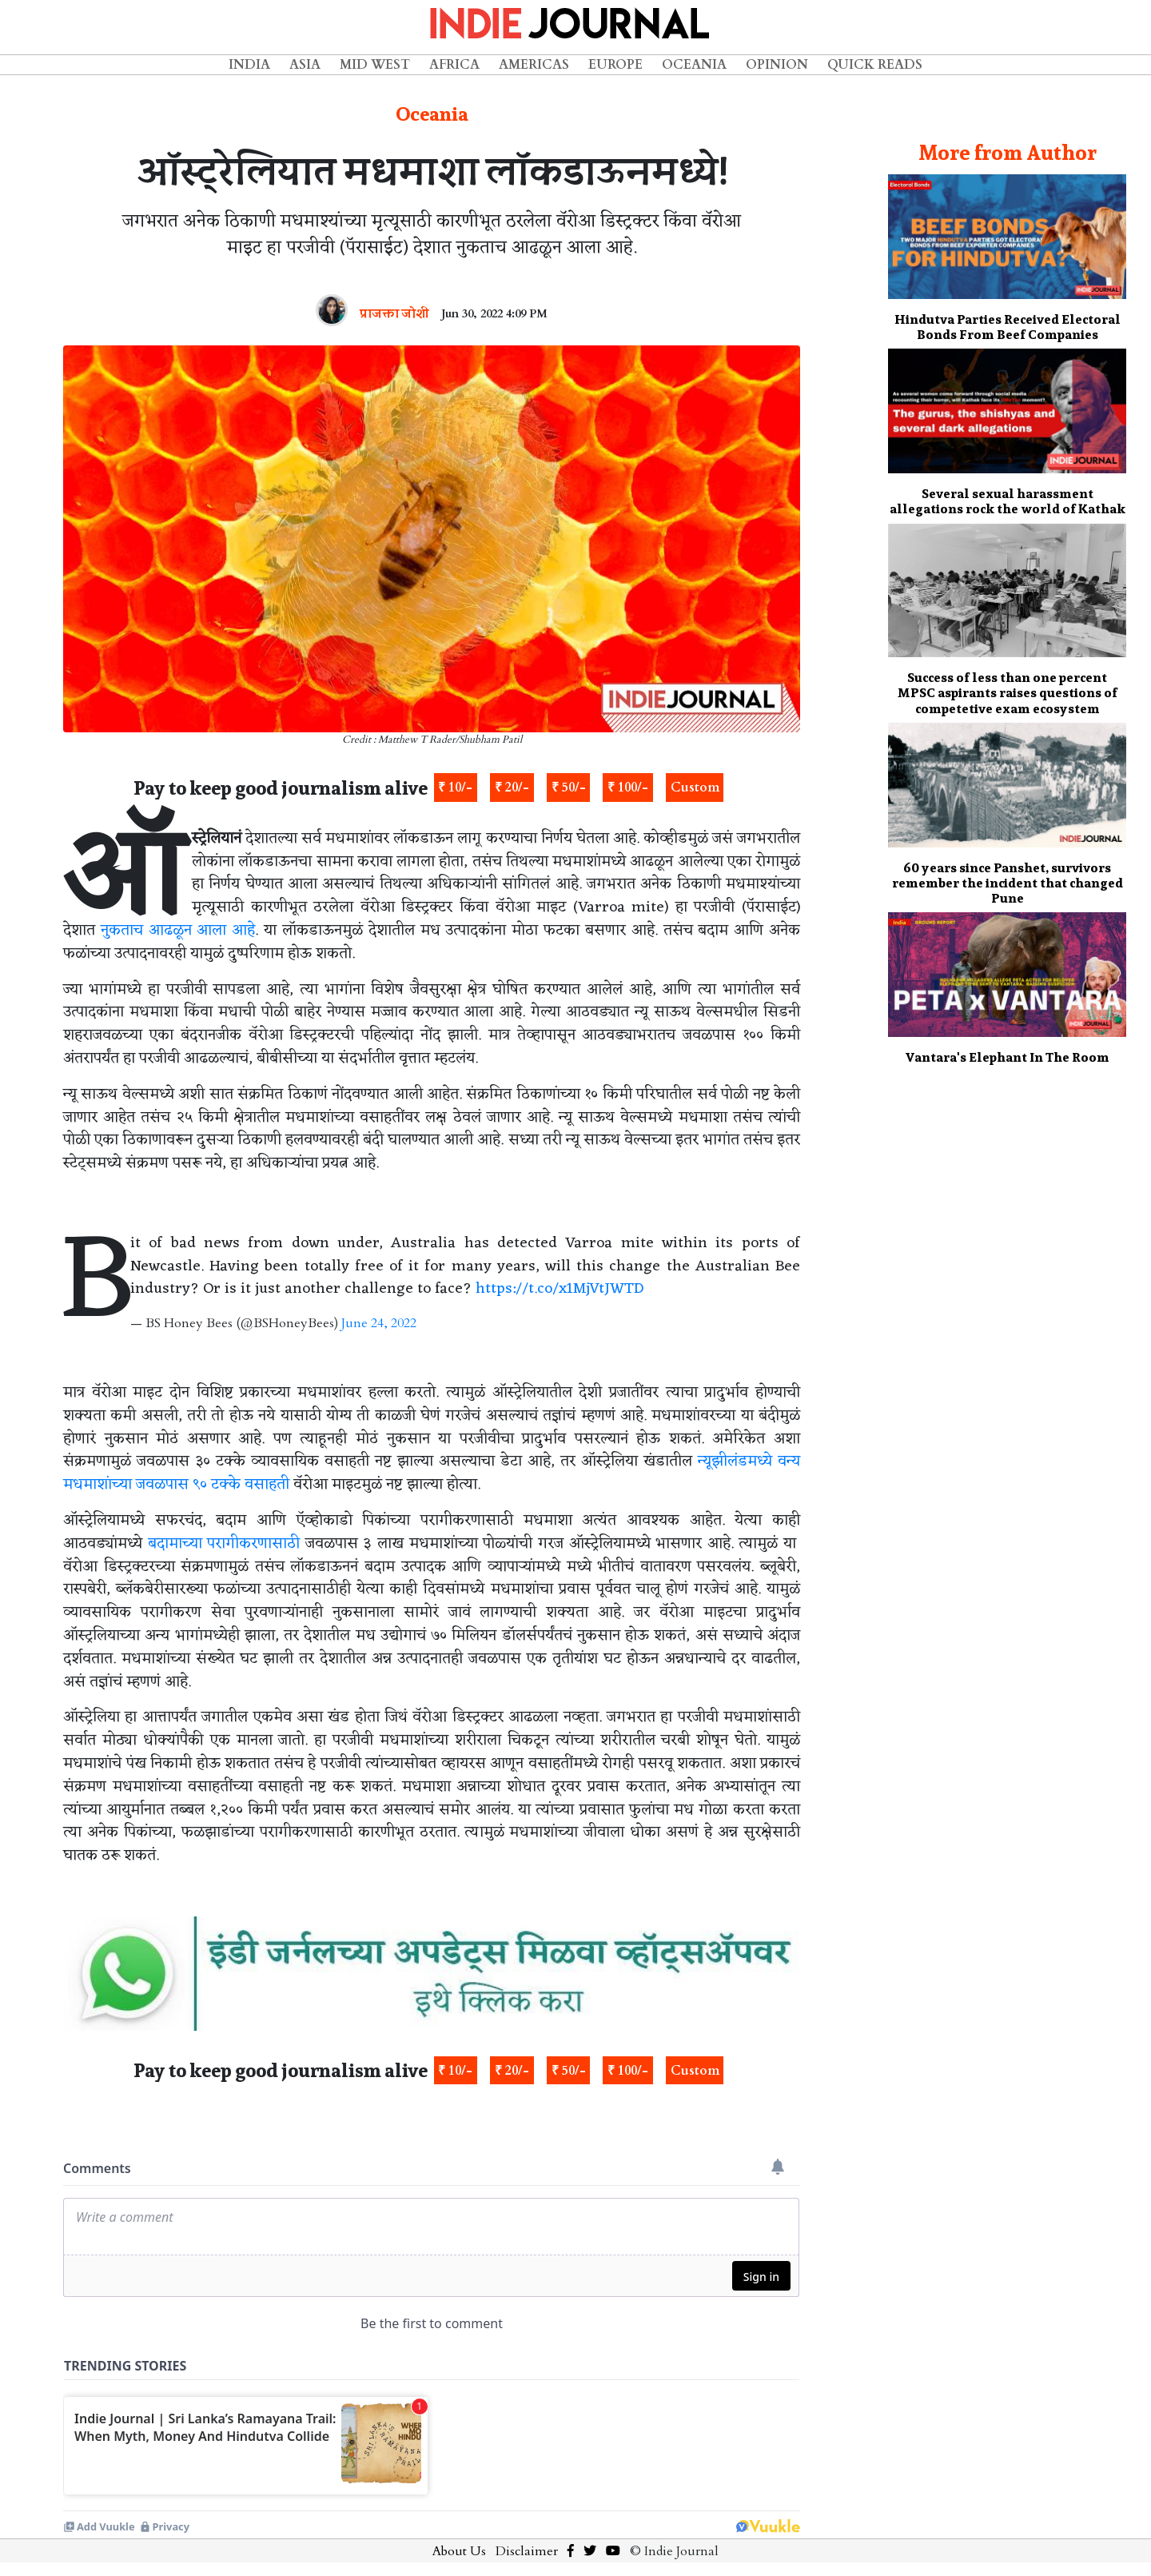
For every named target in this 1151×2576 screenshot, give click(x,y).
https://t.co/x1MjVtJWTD (559, 1288)
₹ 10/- (455, 787)
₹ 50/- (569, 787)
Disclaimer (527, 2551)
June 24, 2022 (378, 1323)
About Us (459, 2551)
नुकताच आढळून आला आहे (178, 930)
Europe (615, 65)
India (249, 65)
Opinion (777, 65)
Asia (305, 65)
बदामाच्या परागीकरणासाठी (224, 1543)
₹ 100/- (627, 787)
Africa (454, 65)
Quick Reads (874, 65)
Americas (534, 65)
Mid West (375, 65)
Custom (695, 787)
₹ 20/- (512, 787)
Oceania (694, 65)
